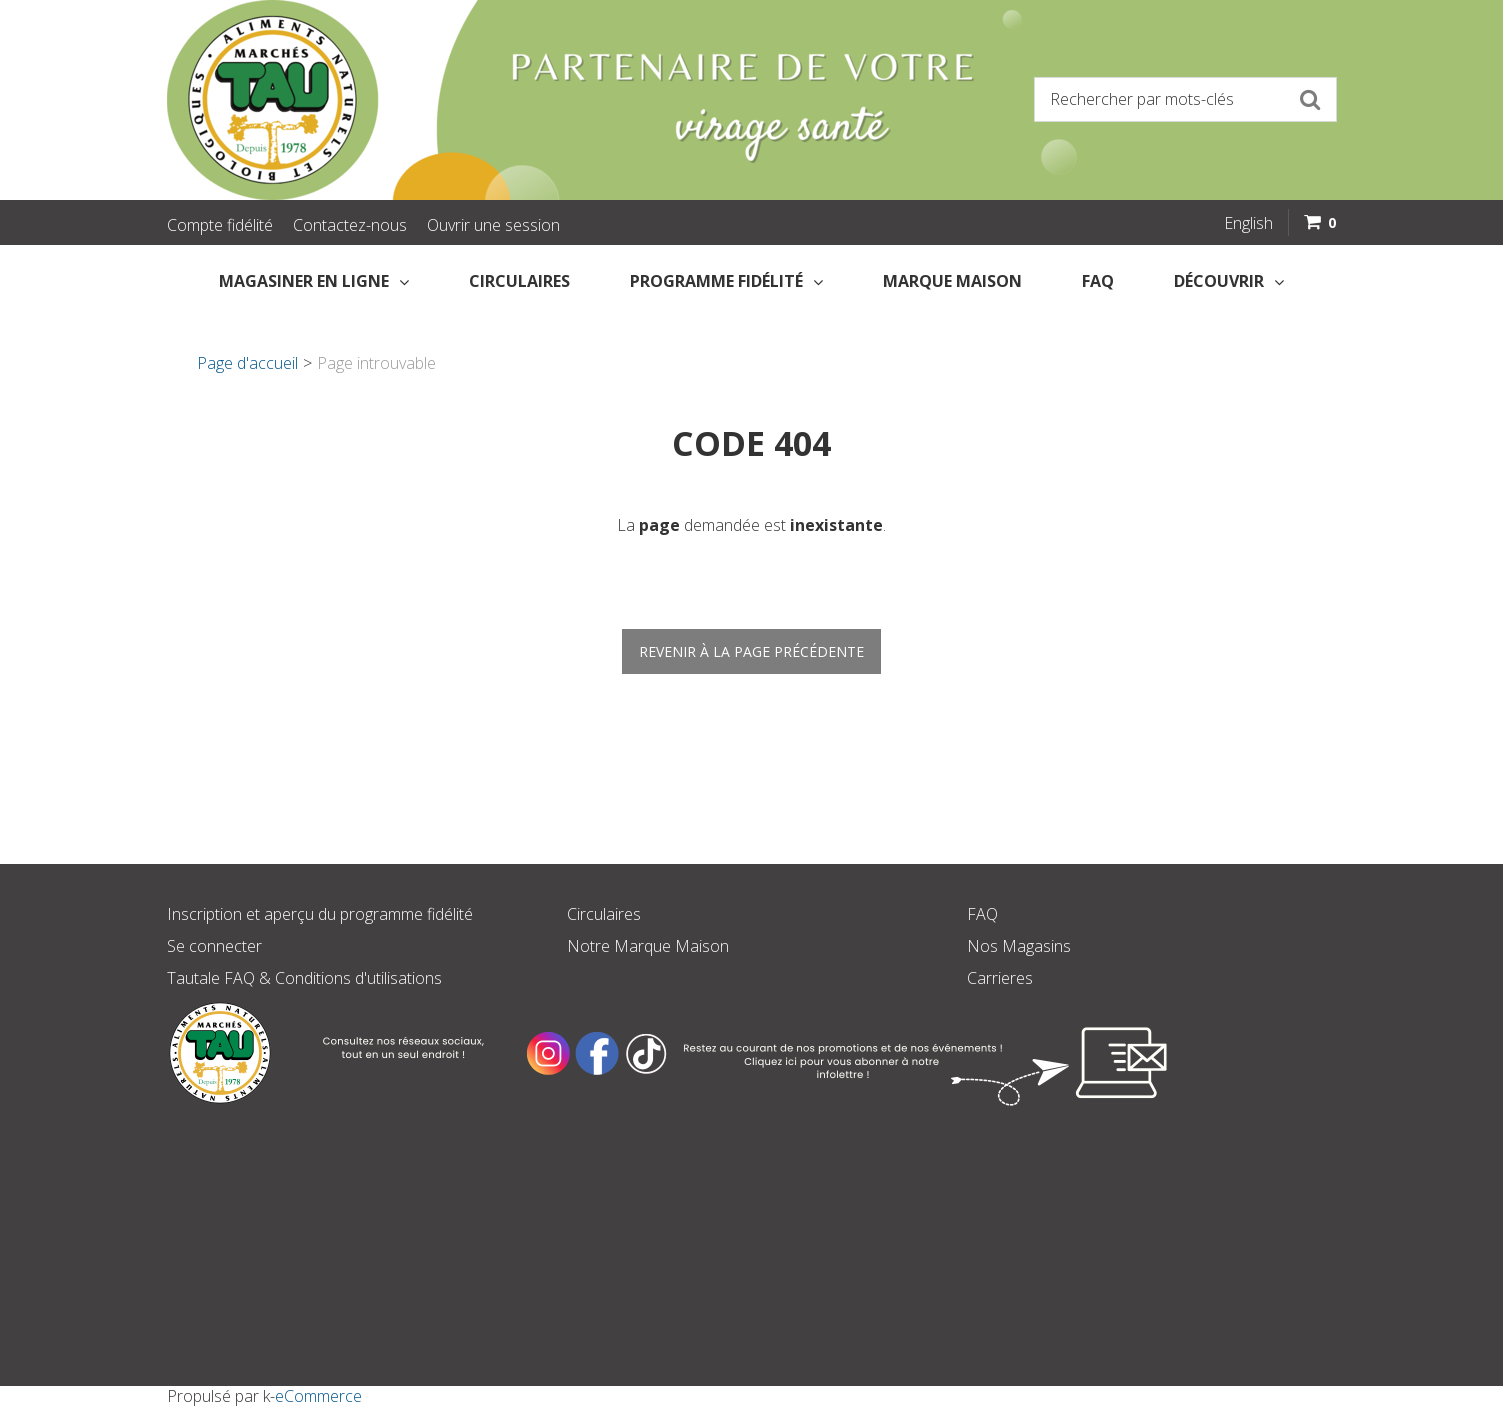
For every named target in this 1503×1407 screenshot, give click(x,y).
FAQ (1098, 281)
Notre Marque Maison (648, 946)
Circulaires (519, 281)
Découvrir (1229, 281)
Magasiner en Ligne (314, 281)
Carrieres (1000, 978)
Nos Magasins (1019, 946)
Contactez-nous (350, 225)
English (1248, 223)
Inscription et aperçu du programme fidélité (320, 914)
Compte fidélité (220, 225)
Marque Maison (952, 281)
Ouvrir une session (493, 225)
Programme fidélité (726, 281)
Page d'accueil (247, 363)
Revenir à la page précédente (751, 651)
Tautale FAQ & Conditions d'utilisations (304, 978)
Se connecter (214, 946)
